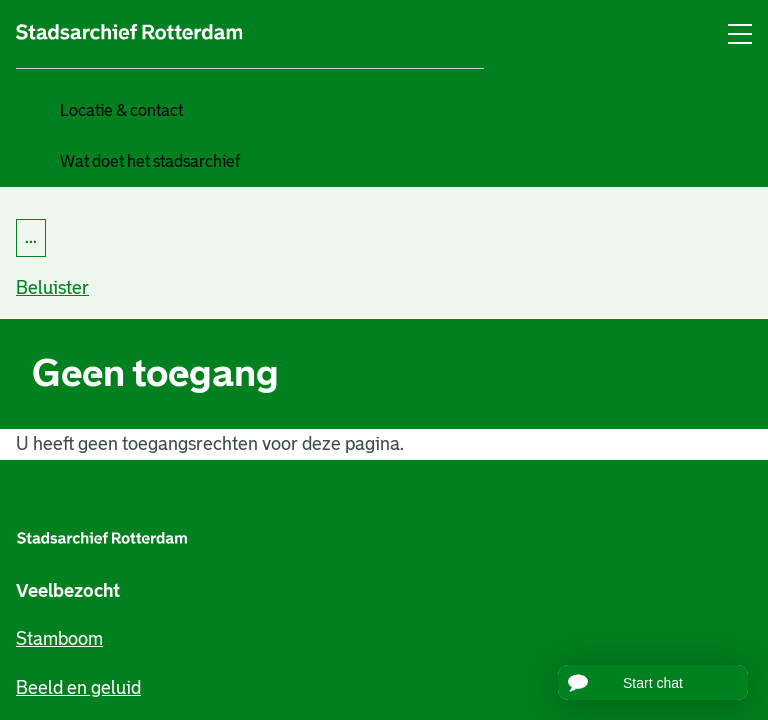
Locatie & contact (121, 110)
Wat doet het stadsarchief (150, 161)
